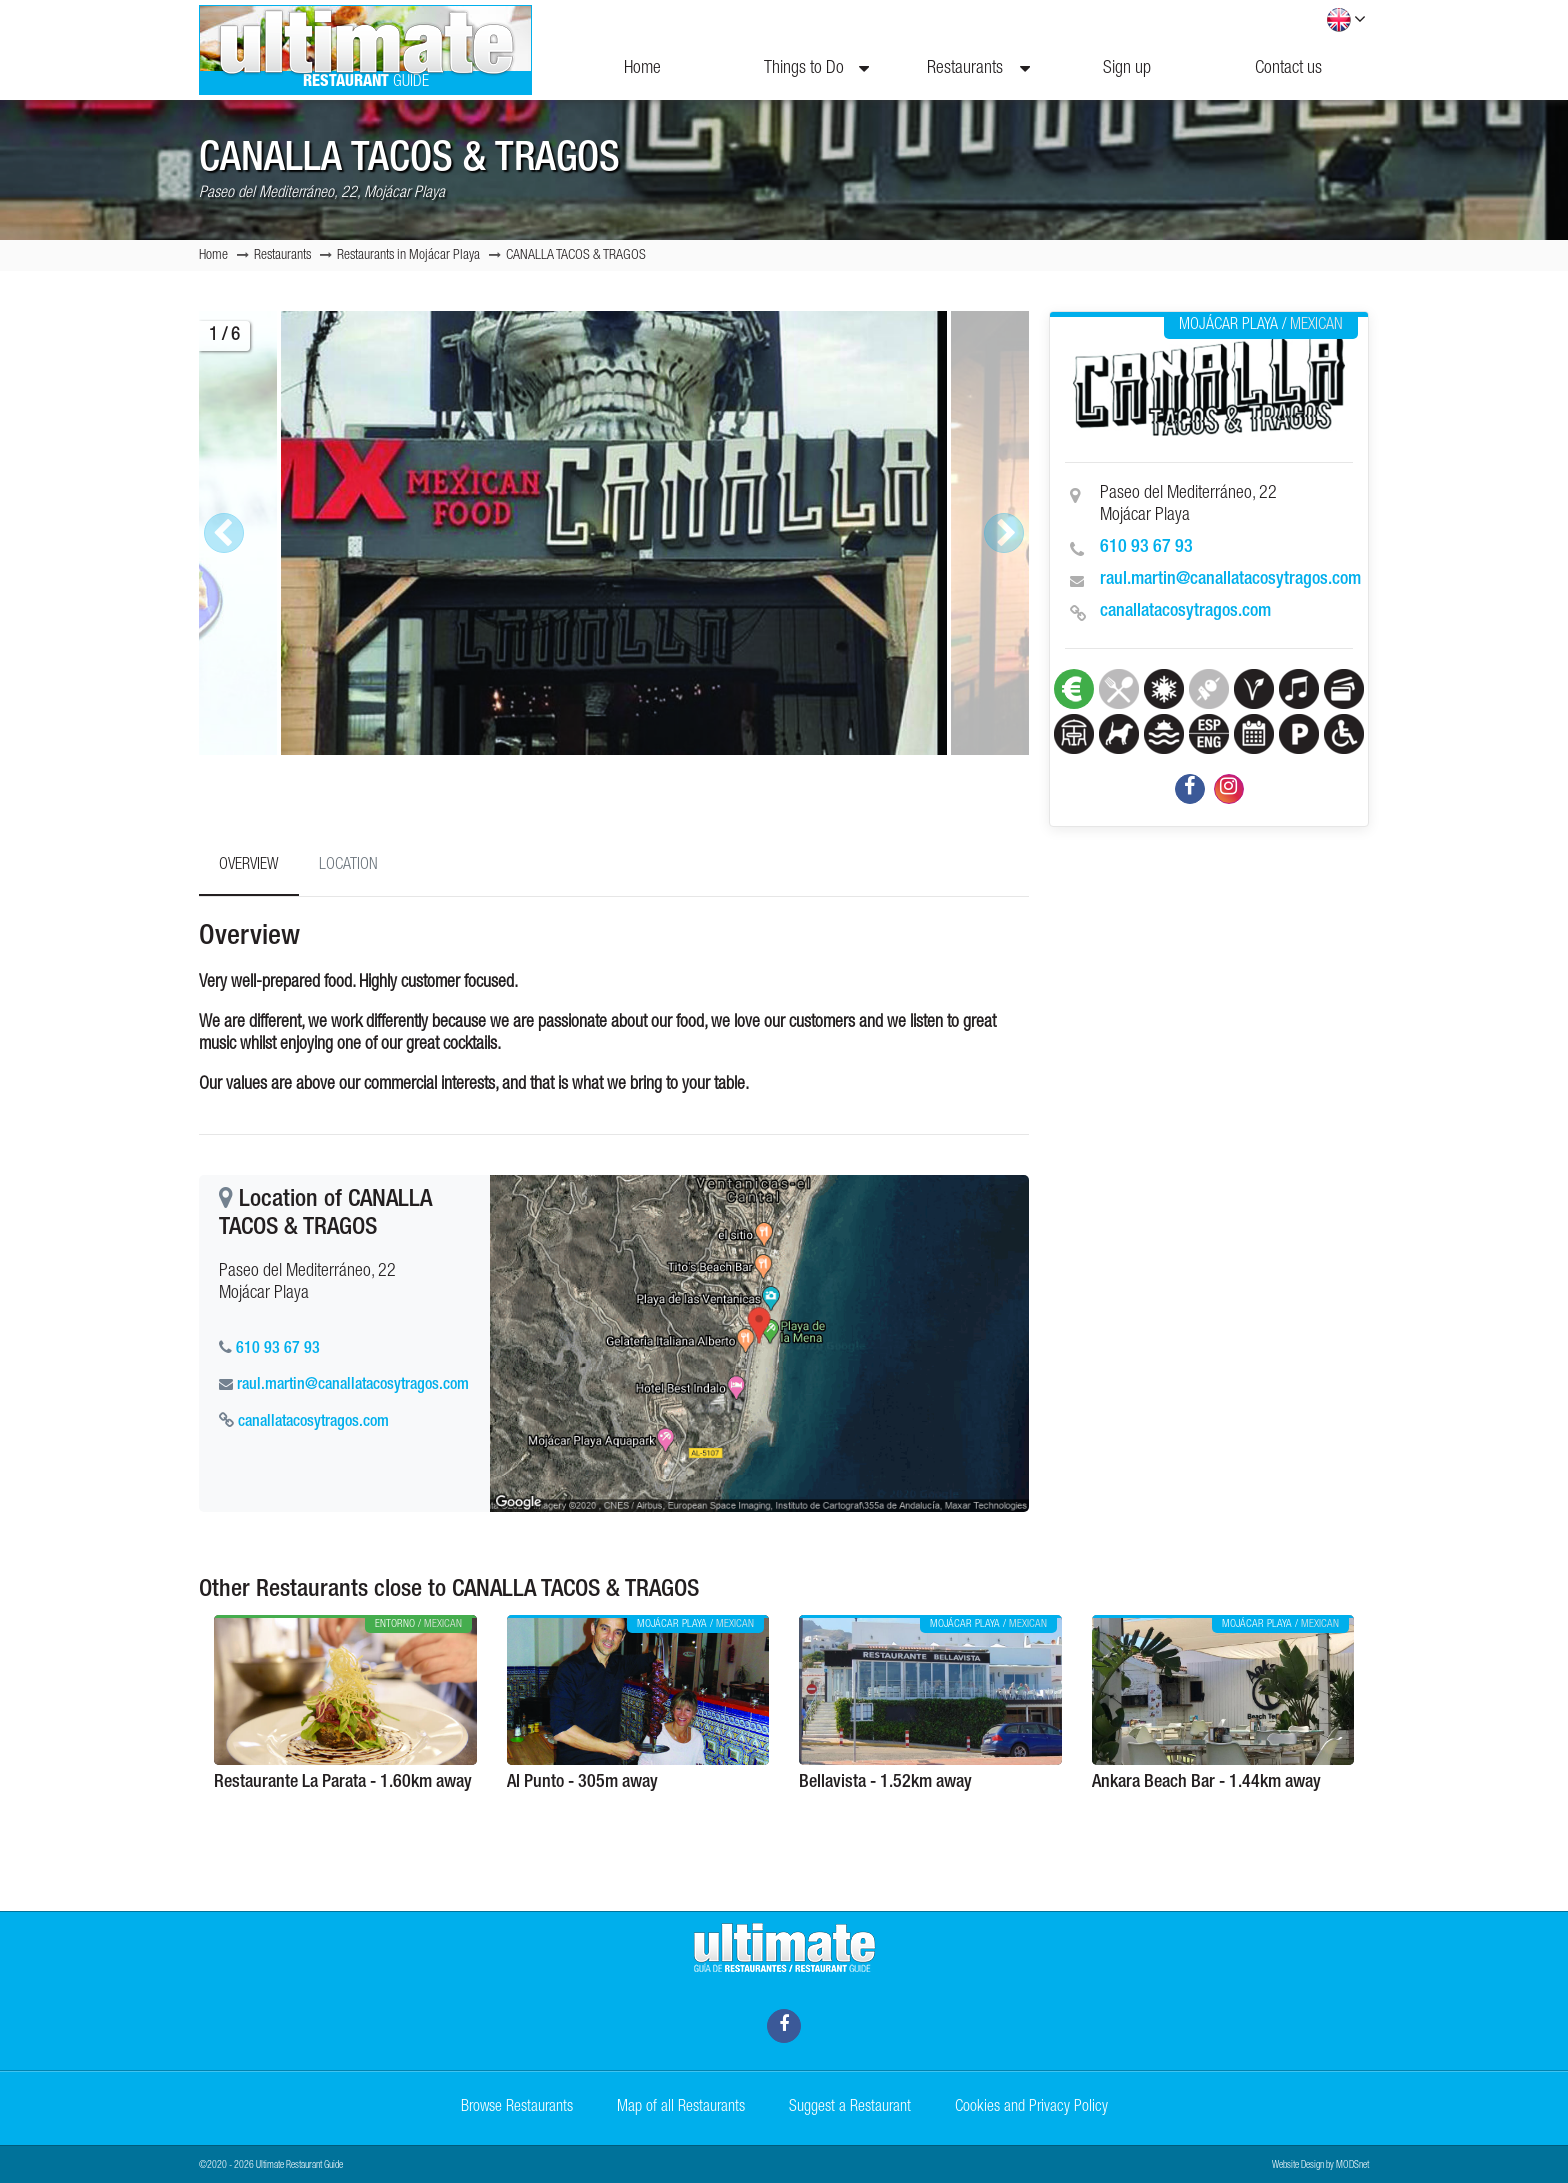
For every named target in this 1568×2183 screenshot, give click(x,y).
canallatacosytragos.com (1185, 612)
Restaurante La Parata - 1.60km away (343, 1783)
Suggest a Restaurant (850, 2108)
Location (348, 866)
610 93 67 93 (1146, 548)
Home (642, 69)
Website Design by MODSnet (1320, 2166)
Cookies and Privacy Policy (1031, 2108)
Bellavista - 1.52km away (885, 1783)
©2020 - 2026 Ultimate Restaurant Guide (271, 2166)
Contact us (1288, 69)
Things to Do (816, 69)
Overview (249, 866)
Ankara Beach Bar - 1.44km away (1206, 1783)
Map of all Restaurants (681, 2108)
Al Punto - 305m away (582, 1783)
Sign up (1127, 69)
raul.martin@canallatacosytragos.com (1230, 580)
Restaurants (978, 69)
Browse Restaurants (517, 2108)
